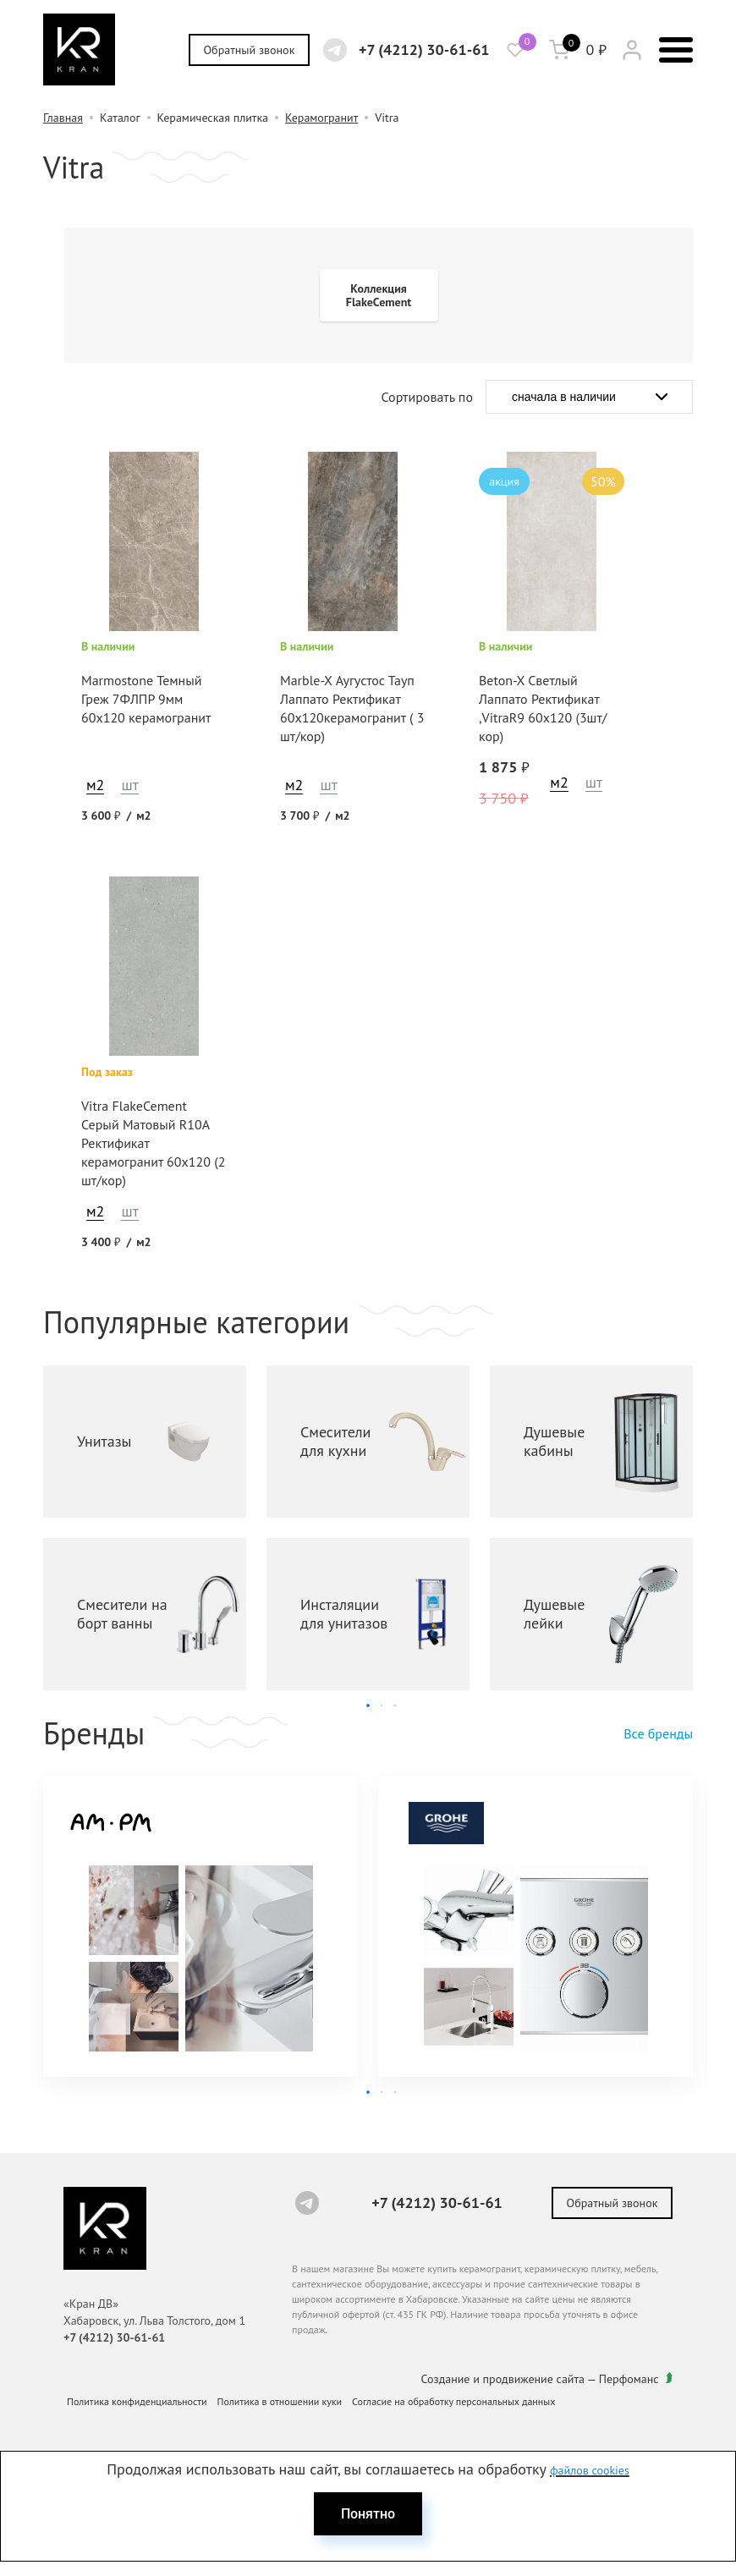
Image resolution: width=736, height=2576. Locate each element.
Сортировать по (427, 396)
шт (129, 785)
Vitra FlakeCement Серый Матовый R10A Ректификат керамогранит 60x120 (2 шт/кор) (153, 1143)
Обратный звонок (249, 50)
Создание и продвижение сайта (503, 2379)
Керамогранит (321, 117)
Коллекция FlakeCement (378, 295)
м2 (95, 785)
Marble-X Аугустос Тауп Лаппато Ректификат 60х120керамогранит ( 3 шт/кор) (352, 708)
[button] (368, 1705)
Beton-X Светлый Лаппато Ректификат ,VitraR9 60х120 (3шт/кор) (543, 708)
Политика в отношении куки (280, 2401)
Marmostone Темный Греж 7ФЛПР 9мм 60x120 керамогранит (146, 699)
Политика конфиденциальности (137, 2401)
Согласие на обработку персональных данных (453, 2401)
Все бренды (658, 1733)
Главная (63, 117)
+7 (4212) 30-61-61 (424, 49)
